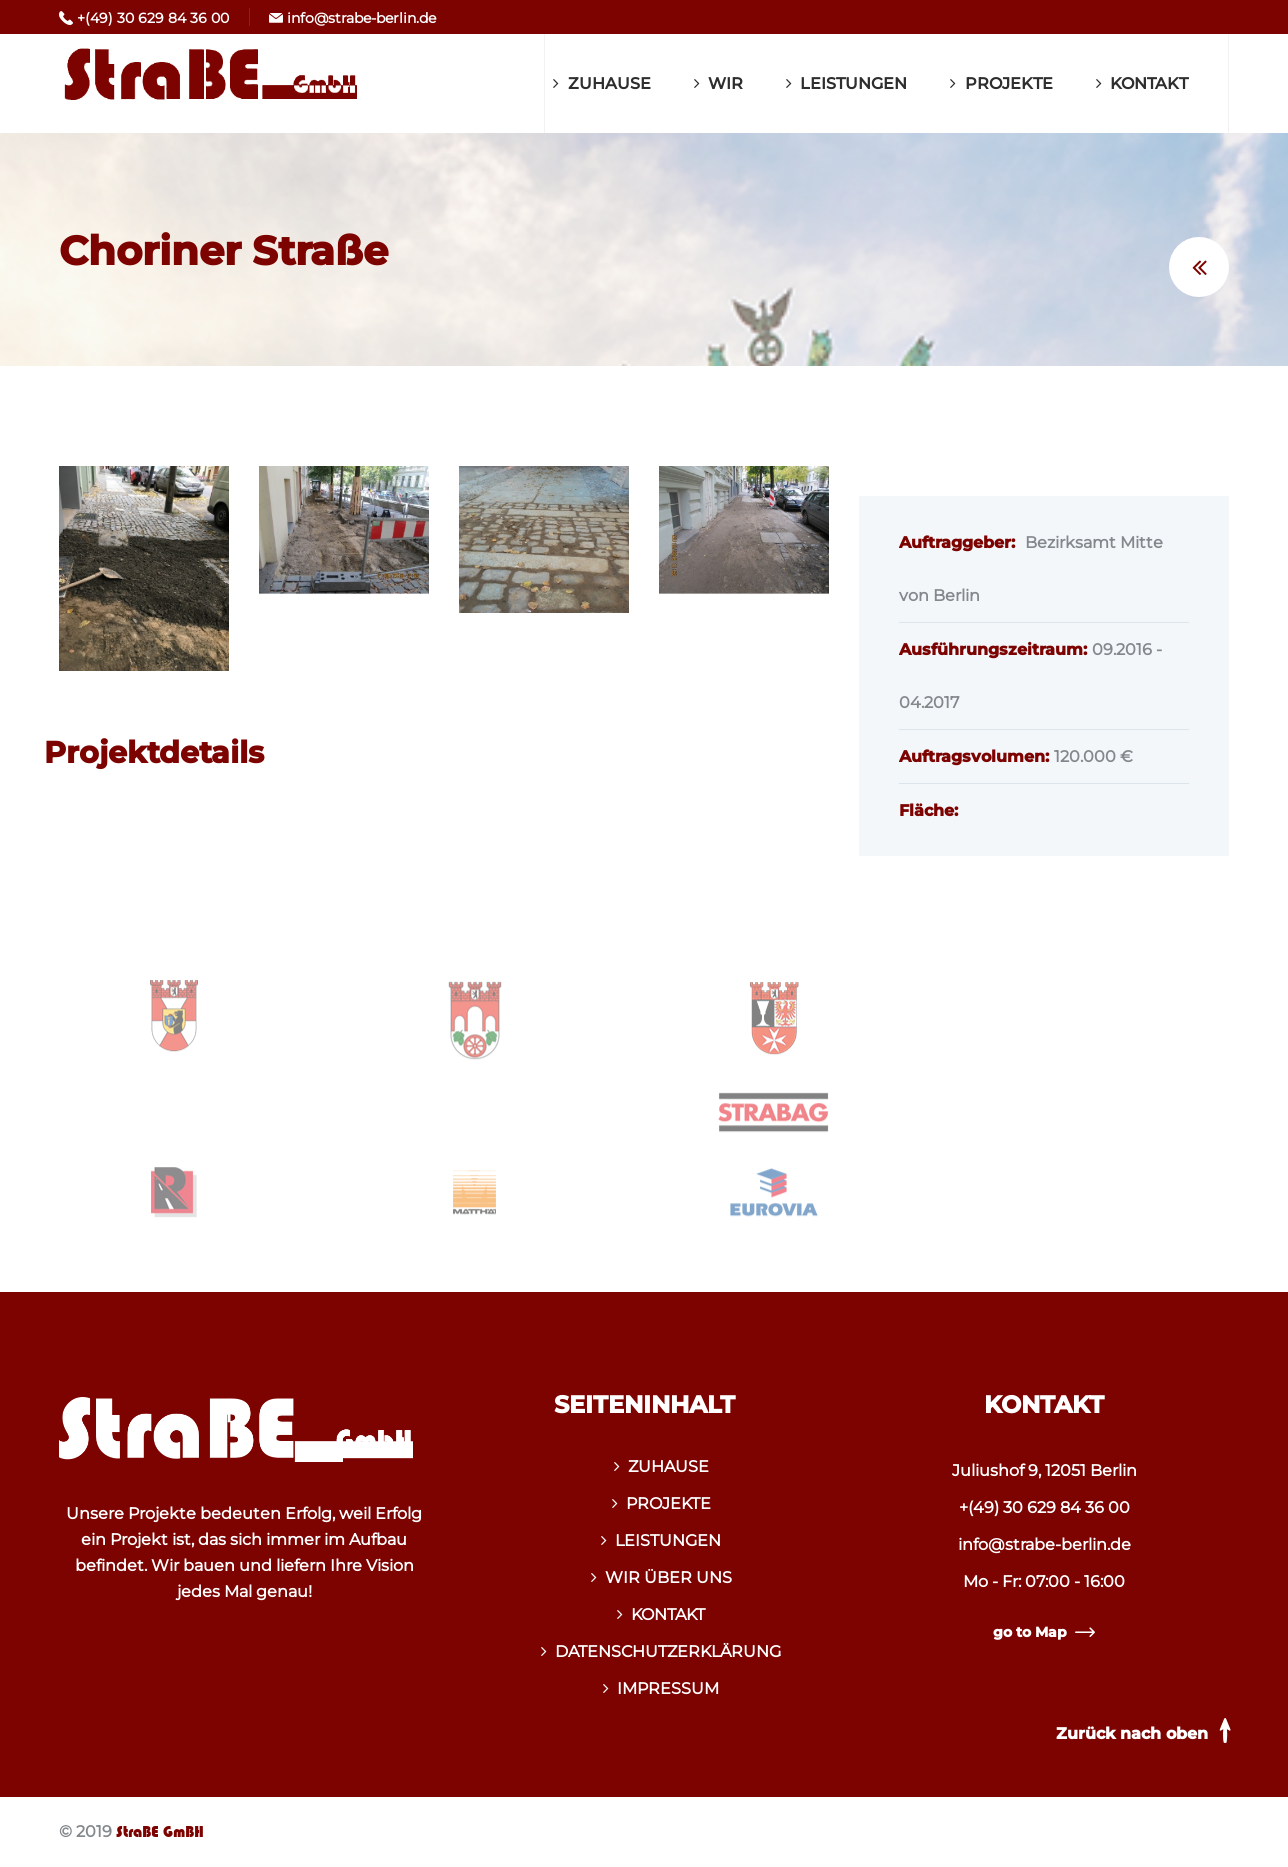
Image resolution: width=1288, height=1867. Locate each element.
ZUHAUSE (609, 83)
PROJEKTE (1009, 83)
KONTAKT (1149, 83)
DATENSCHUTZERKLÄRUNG (668, 1651)
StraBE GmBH (160, 1832)
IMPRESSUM (668, 1688)
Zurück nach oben (1147, 1730)
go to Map (1044, 1632)
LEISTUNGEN (853, 83)
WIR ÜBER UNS (668, 1577)
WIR (725, 83)
